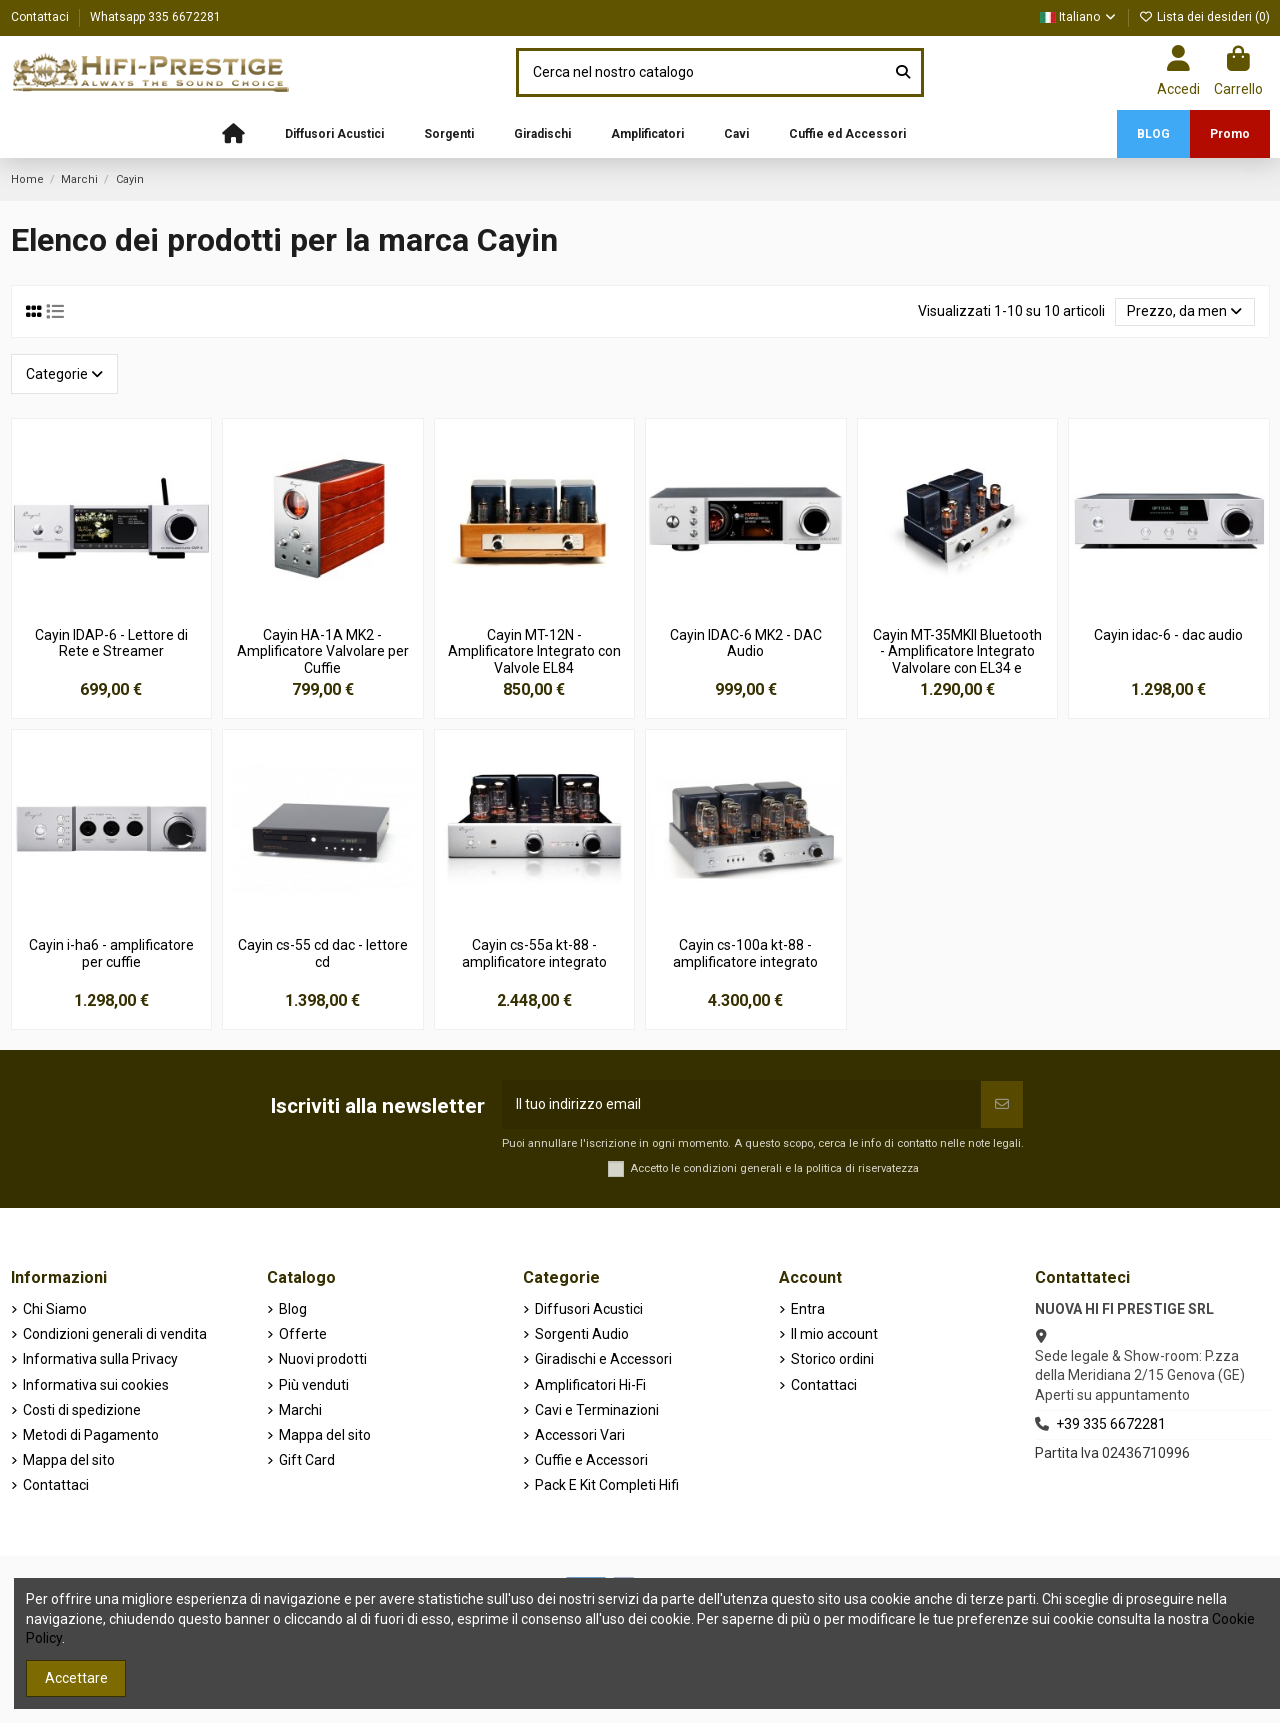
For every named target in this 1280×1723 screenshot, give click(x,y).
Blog (293, 1309)
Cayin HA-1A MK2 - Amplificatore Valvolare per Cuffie (323, 652)
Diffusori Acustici (589, 1309)
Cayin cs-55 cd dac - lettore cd (323, 953)
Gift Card (307, 1460)
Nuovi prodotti (323, 1359)
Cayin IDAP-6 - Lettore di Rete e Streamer (111, 643)
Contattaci (41, 17)
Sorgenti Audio (582, 1334)
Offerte (303, 1334)
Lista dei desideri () (1204, 17)
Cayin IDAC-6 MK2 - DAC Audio (746, 643)
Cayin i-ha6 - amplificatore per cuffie (111, 953)
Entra (808, 1309)
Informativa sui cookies (96, 1385)
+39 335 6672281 (1111, 1424)
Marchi (300, 1410)
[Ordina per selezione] (1184, 312)
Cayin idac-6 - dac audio (1168, 635)
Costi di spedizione (82, 1410)
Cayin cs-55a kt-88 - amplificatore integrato (534, 953)
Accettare (76, 1678)
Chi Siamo (55, 1309)
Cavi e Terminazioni (597, 1410)
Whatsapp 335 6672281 (155, 17)
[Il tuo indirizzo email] (741, 1104)
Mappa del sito (69, 1460)
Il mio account (834, 1334)
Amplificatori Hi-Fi (590, 1385)
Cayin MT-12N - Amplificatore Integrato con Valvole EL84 (534, 652)
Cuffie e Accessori (591, 1460)
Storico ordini (832, 1359)
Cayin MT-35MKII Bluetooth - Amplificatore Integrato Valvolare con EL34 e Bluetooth (957, 660)
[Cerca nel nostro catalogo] (903, 72)
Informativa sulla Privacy (100, 1359)
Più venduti (314, 1385)
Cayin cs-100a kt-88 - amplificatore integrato (745, 953)
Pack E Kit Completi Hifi (607, 1485)
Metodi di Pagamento (91, 1435)
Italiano (1079, 17)
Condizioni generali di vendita (115, 1334)
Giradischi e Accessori (603, 1359)
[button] (334, 134)
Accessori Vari (580, 1435)
